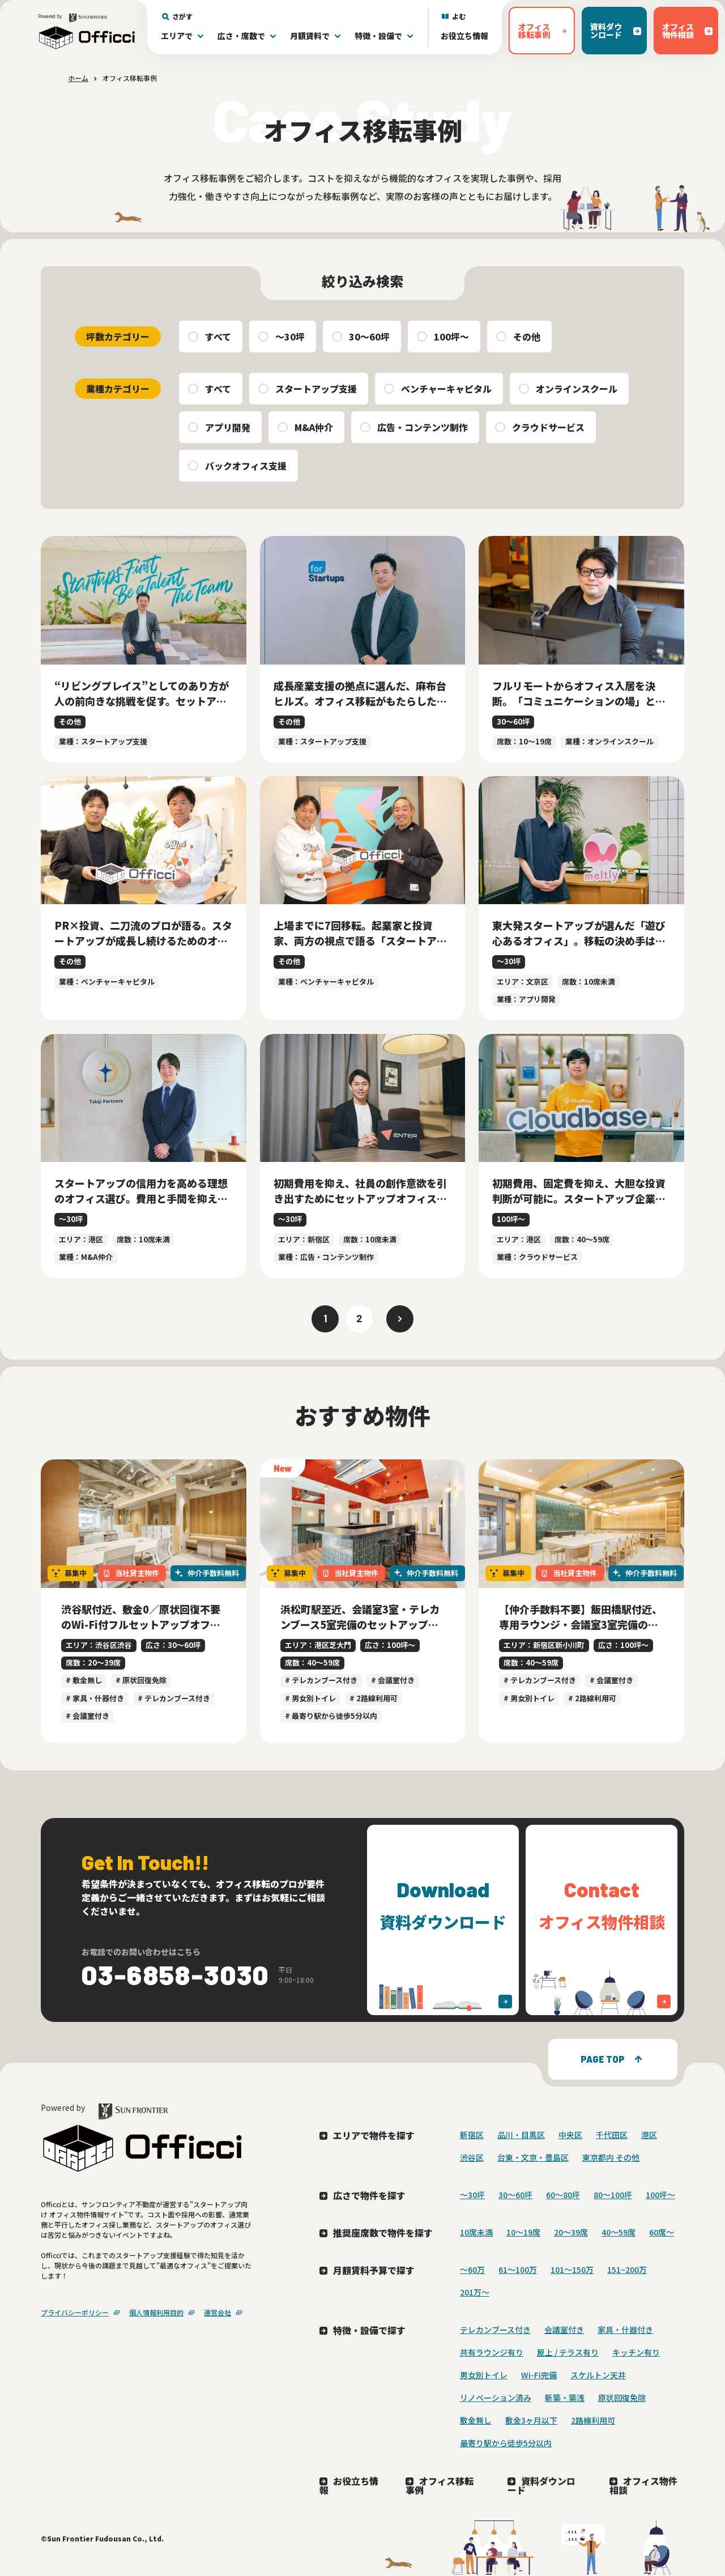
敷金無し (476, 2420)
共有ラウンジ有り (491, 2352)
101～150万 (572, 2269)
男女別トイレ (484, 2375)
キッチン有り (636, 2352)
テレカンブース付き (495, 2329)
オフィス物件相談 (643, 2485)
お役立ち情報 (464, 35)
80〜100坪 (613, 2194)
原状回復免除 (622, 2397)
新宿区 (472, 2134)
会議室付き (564, 2329)
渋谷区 (472, 2157)
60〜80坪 (563, 2194)
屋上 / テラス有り (568, 2352)
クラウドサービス (548, 427)
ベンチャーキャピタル (446, 388)
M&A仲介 (314, 427)
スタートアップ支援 (316, 388)
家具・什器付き (625, 2329)
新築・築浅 (565, 2397)
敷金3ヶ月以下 (531, 2420)
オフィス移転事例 (440, 2485)
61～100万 (517, 2269)
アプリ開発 (227, 427)
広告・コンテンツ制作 (422, 427)
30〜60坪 (369, 336)
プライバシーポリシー (75, 2312)
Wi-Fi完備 (539, 2375)
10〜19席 (523, 2232)
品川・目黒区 (521, 2134)
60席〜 (661, 2232)
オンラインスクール (576, 388)
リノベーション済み (495, 2397)
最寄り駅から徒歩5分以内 (506, 2443)
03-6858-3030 (176, 1974)
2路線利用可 (593, 2420)
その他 (526, 336)
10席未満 (476, 2232)
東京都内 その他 (610, 2157)
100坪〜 (451, 336)
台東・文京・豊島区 (533, 2157)
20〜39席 (571, 2232)
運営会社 (217, 2312)
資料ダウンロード (541, 2485)
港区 (649, 2134)
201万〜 (474, 2292)
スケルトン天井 (598, 2375)
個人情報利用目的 (156, 2312)
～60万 (472, 2269)
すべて (218, 336)
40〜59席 (619, 2232)
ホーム (78, 78)
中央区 (570, 2134)
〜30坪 (290, 336)
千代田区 (612, 2134)
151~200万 (627, 2269)
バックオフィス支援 (246, 465)
